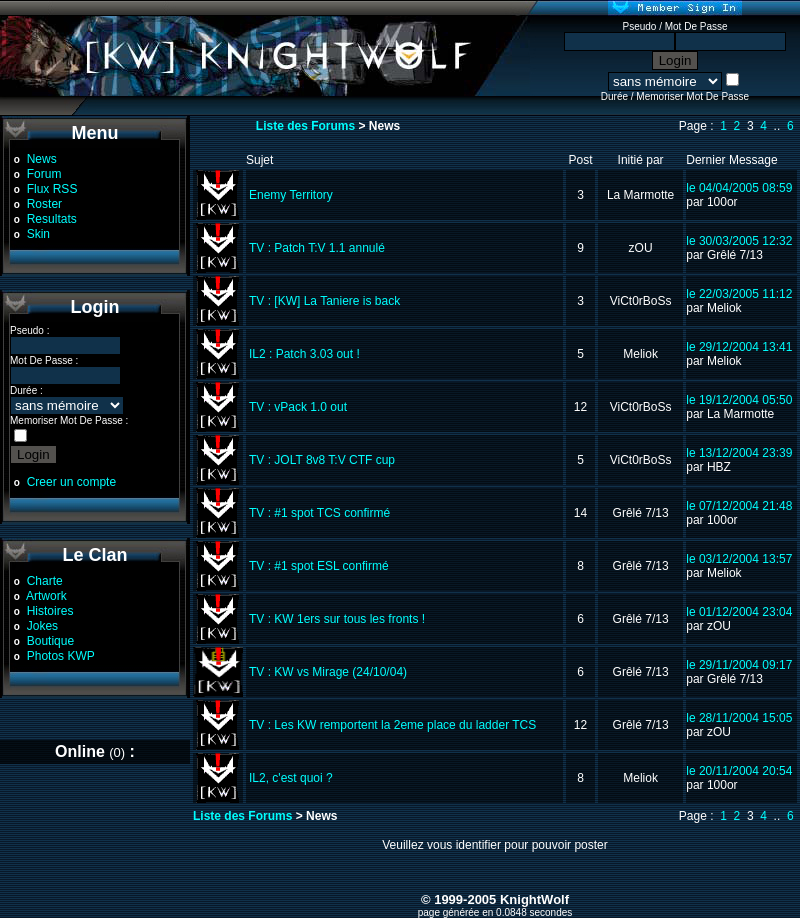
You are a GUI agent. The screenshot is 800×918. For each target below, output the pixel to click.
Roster (44, 204)
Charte (45, 581)
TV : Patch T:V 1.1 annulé (317, 248)
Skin (38, 234)
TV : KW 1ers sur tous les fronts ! (337, 619)
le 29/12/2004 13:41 (739, 347)
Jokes (42, 626)
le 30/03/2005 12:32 (739, 241)
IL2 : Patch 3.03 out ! (304, 354)
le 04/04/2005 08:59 (739, 188)
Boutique (50, 641)
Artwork (46, 596)
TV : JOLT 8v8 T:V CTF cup (322, 460)
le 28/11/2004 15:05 (739, 718)
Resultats (52, 219)
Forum (44, 174)
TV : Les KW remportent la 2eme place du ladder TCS (392, 725)
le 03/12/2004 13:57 (739, 559)
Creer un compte (71, 482)
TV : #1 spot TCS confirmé (319, 513)
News (42, 159)
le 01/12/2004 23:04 (739, 612)
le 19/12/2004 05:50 (739, 400)
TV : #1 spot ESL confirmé (319, 566)
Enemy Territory (291, 195)
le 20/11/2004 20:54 (739, 771)
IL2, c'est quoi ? (291, 778)
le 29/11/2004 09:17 (739, 665)
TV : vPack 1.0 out (298, 407)
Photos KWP (61, 656)
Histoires (50, 611)
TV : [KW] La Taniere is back (324, 301)
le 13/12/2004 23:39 (739, 453)
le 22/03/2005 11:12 (739, 294)
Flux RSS (52, 189)
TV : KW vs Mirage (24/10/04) (328, 672)
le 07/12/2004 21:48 (739, 506)
